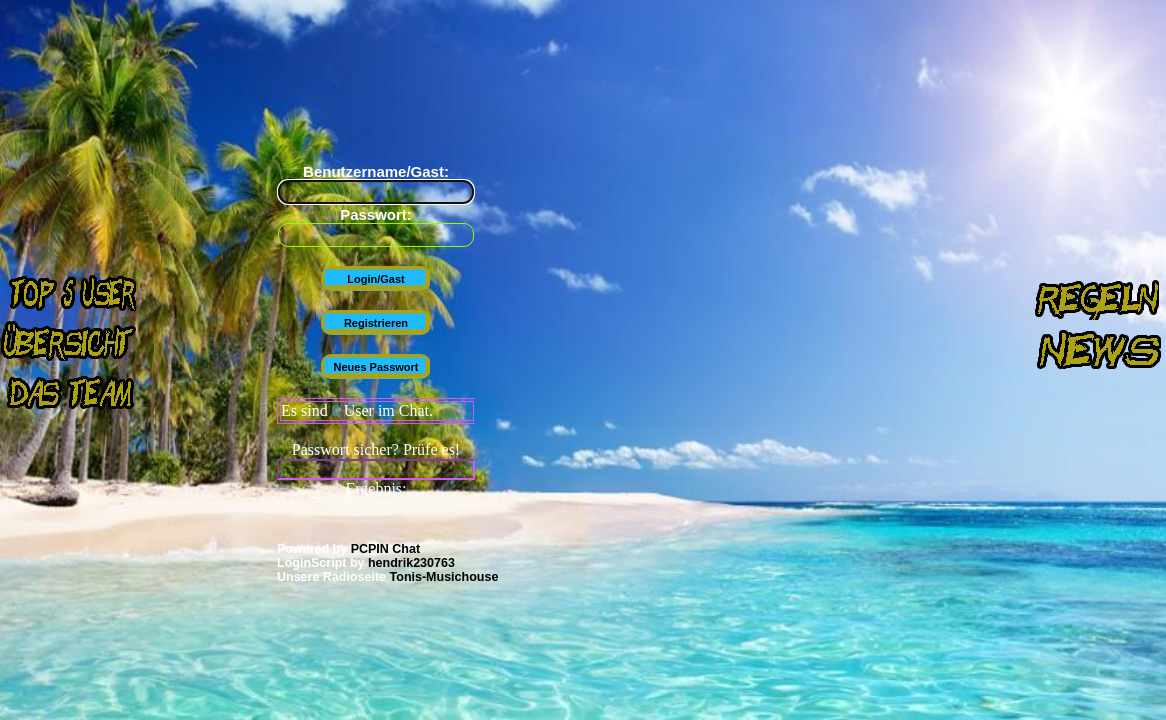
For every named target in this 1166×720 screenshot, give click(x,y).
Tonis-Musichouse (444, 577)
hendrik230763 (411, 563)
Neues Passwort (376, 367)
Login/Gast (375, 279)
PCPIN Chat (385, 549)
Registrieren (376, 323)
